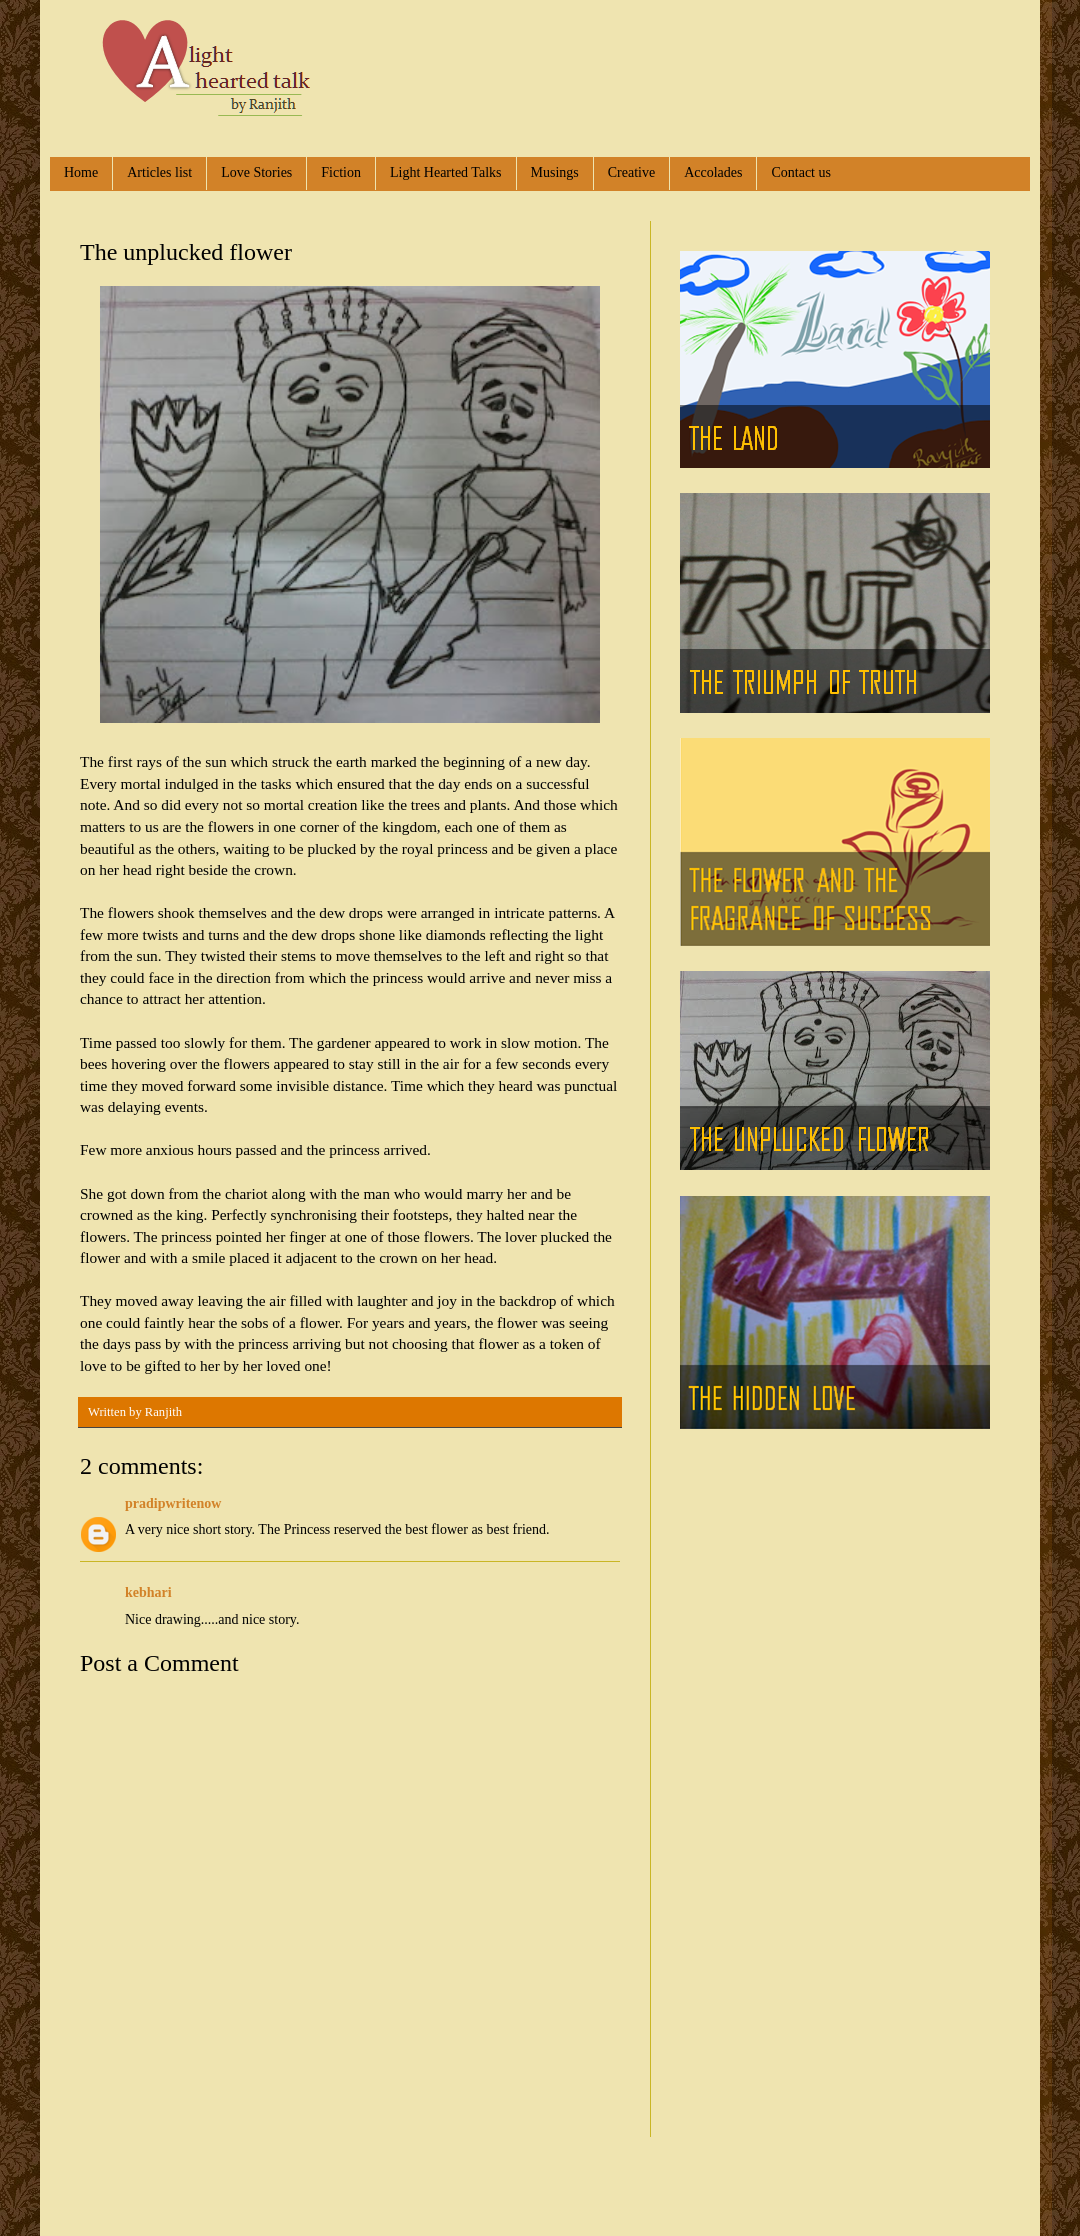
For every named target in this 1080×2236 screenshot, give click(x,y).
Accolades (713, 172)
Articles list (159, 172)
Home (81, 172)
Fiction (341, 172)
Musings (555, 172)
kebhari (148, 1592)
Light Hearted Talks (446, 172)
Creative (631, 172)
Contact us (801, 172)
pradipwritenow (173, 1503)
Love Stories (256, 172)
